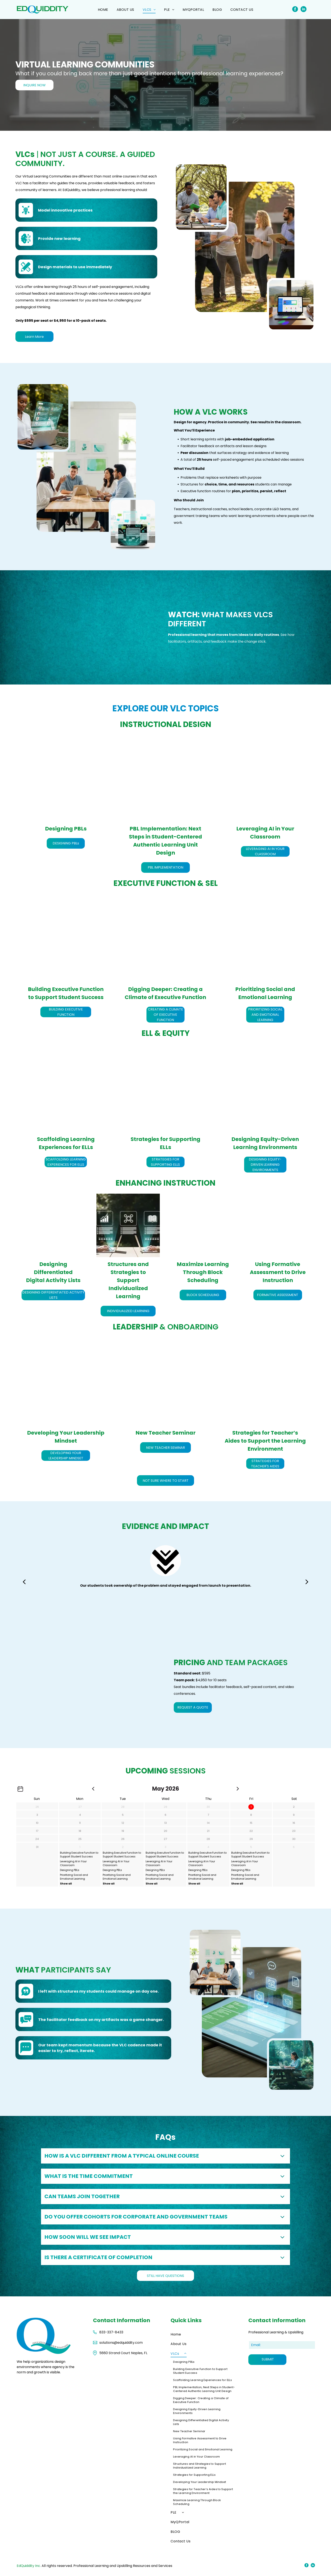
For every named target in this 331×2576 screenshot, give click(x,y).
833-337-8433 (111, 2332)
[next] (307, 1581)
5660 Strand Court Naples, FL (123, 2353)
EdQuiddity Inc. (29, 2565)
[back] (24, 1581)
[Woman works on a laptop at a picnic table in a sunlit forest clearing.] (86, 1686)
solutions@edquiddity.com (121, 2342)
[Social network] (295, 9)
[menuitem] (103, 9)
